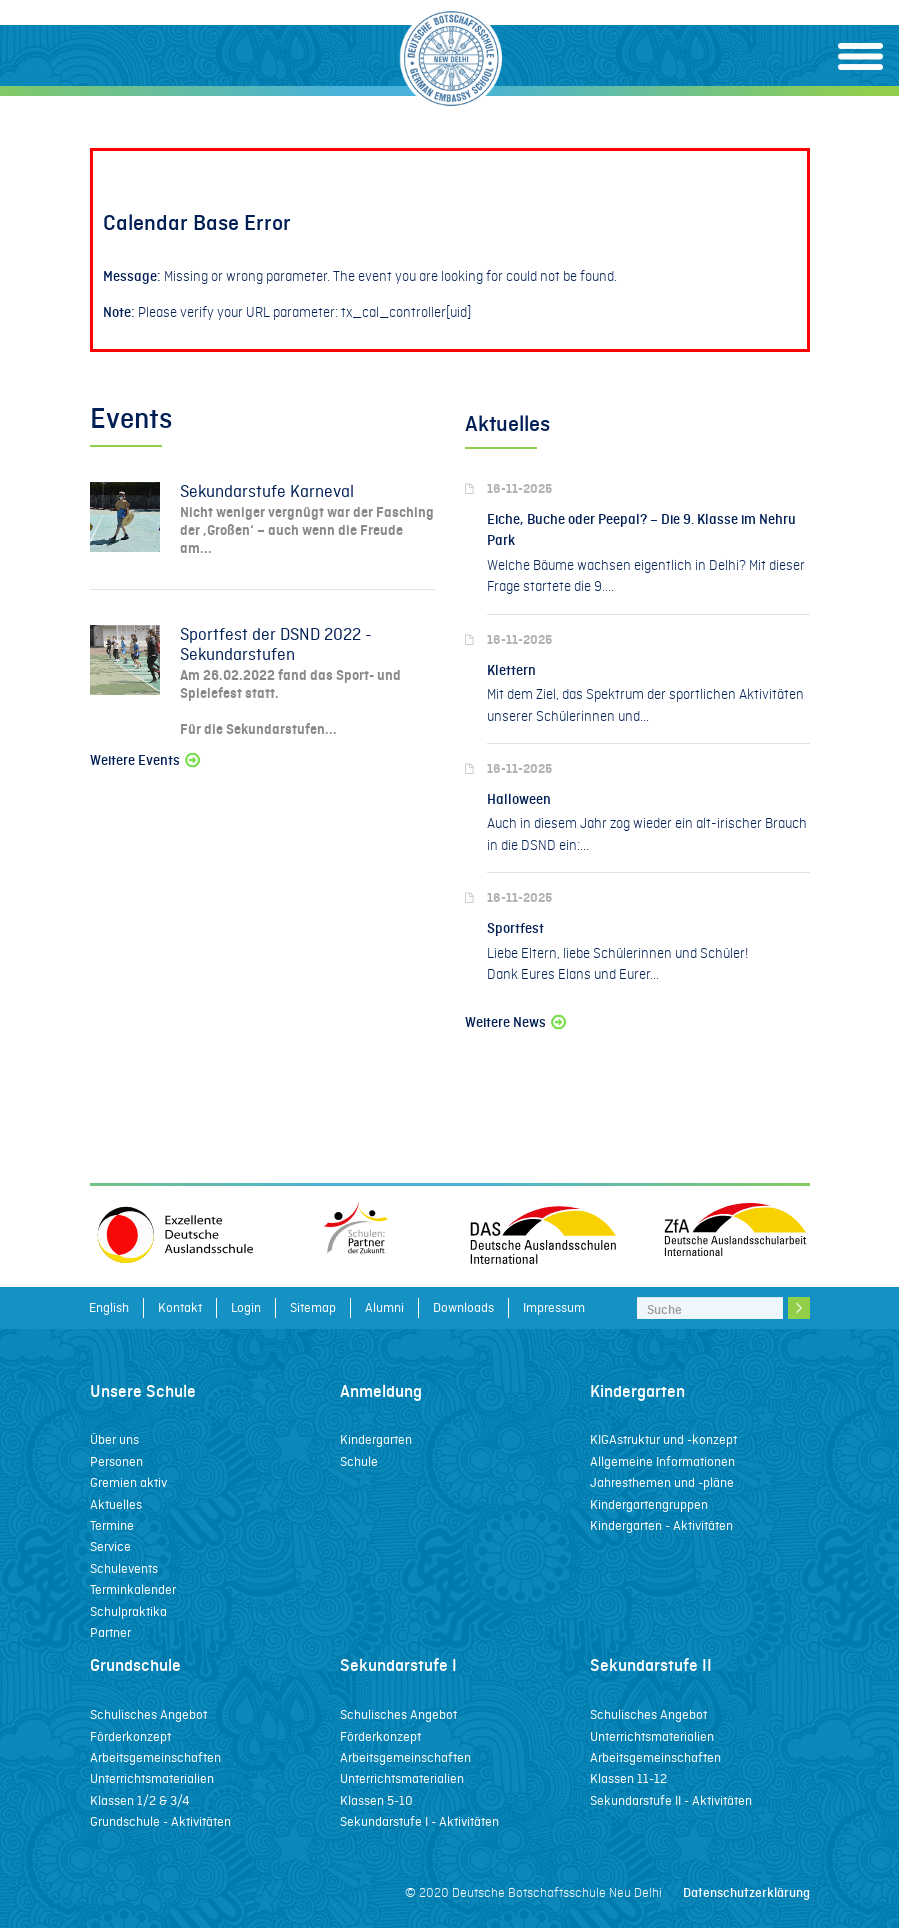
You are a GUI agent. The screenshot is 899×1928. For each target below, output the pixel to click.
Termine (112, 1525)
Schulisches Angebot (148, 1714)
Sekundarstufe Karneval (267, 491)
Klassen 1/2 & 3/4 (139, 1800)
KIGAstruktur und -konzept (663, 1439)
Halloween (519, 799)
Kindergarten (376, 1439)
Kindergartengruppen (649, 1504)
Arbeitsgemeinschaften (155, 1757)
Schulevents (124, 1568)
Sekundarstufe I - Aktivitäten (419, 1821)
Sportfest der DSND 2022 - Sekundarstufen (276, 644)
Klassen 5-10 (376, 1800)
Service (110, 1546)
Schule (359, 1461)
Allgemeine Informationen (662, 1461)
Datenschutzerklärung (746, 1892)
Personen (116, 1461)
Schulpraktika (128, 1611)
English (109, 1307)
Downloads (463, 1307)
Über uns (114, 1439)
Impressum (554, 1307)
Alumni (384, 1307)
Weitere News (517, 1022)
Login (246, 1307)
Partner (110, 1632)
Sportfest (515, 928)
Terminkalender (133, 1589)
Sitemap (313, 1307)
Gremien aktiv (128, 1482)
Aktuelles (116, 1504)
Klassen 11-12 (628, 1778)
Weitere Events (146, 760)
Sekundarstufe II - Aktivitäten (671, 1800)
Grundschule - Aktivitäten (160, 1821)
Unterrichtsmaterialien (152, 1778)
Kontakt (180, 1307)
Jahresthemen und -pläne (662, 1482)
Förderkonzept (130, 1736)
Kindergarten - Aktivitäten (661, 1525)
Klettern (511, 670)
